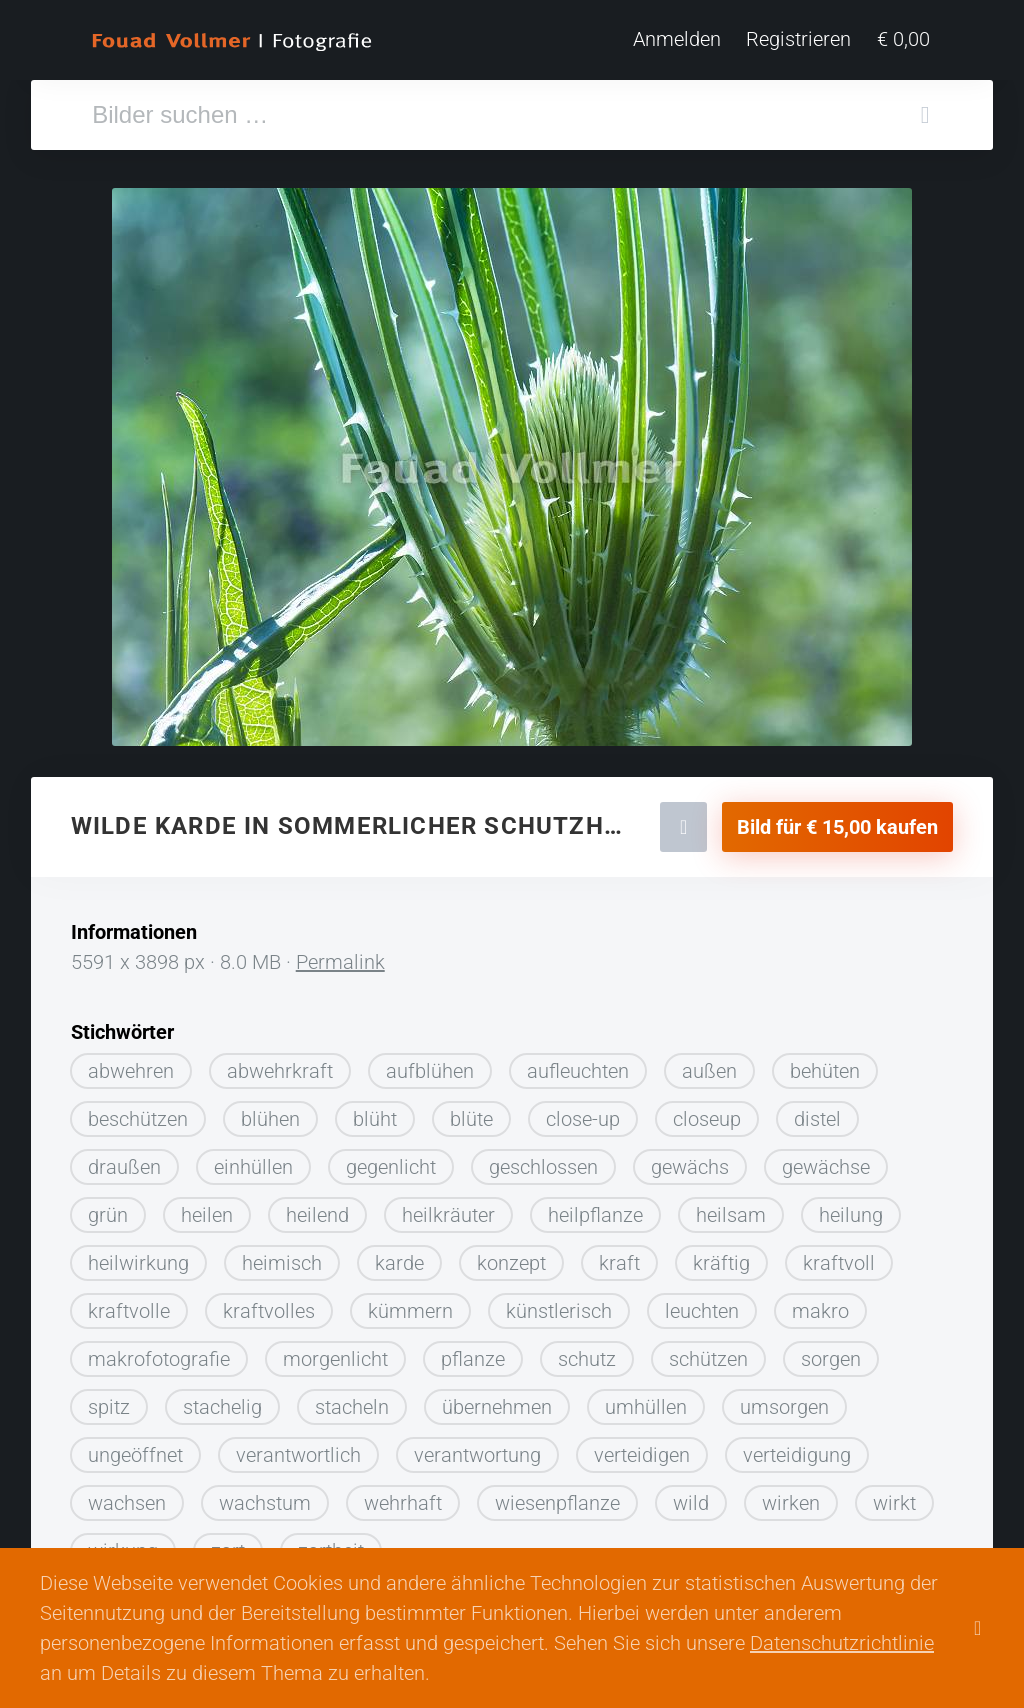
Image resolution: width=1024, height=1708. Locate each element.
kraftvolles (269, 1303)
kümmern (410, 1303)
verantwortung (477, 1447)
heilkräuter (448, 1207)
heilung (851, 1207)
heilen (207, 1207)
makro (820, 1303)
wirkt (894, 1495)
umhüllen (646, 1399)
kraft (619, 1255)
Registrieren (801, 40)
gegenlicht (391, 1159)
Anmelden (680, 40)
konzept (511, 1255)
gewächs (690, 1159)
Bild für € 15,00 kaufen (837, 819)
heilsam (731, 1207)
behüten (825, 1063)
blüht (375, 1111)
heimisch (282, 1255)
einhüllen (253, 1159)
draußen (124, 1159)
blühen (270, 1111)
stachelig (222, 1399)
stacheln (352, 1399)
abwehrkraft (280, 1063)
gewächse (826, 1159)
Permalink (340, 954)
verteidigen (642, 1447)
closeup (707, 1111)
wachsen (127, 1495)
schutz (587, 1351)
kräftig (721, 1255)
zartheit (331, 1543)
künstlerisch (559, 1303)
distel (817, 1111)
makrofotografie (159, 1351)
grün (108, 1207)
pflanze (473, 1351)
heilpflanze (595, 1207)
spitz (109, 1399)
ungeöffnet (135, 1447)
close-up (583, 1111)
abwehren (131, 1063)
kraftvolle (129, 1303)
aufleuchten (578, 1063)
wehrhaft (403, 1495)
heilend (317, 1207)
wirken (791, 1495)
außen (709, 1063)
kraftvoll (839, 1255)
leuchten (702, 1303)
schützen (708, 1351)
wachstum (265, 1495)
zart (228, 1543)
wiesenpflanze (557, 1495)
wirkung (123, 1543)
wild (691, 1495)
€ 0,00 (905, 40)
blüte (471, 1111)
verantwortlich (298, 1447)
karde (399, 1255)
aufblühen (430, 1063)
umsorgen (784, 1399)
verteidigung (797, 1447)
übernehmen (497, 1399)
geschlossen (543, 1159)
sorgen (831, 1351)
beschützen (138, 1111)
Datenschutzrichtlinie (842, 1643)
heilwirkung (138, 1255)
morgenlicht (335, 1351)
